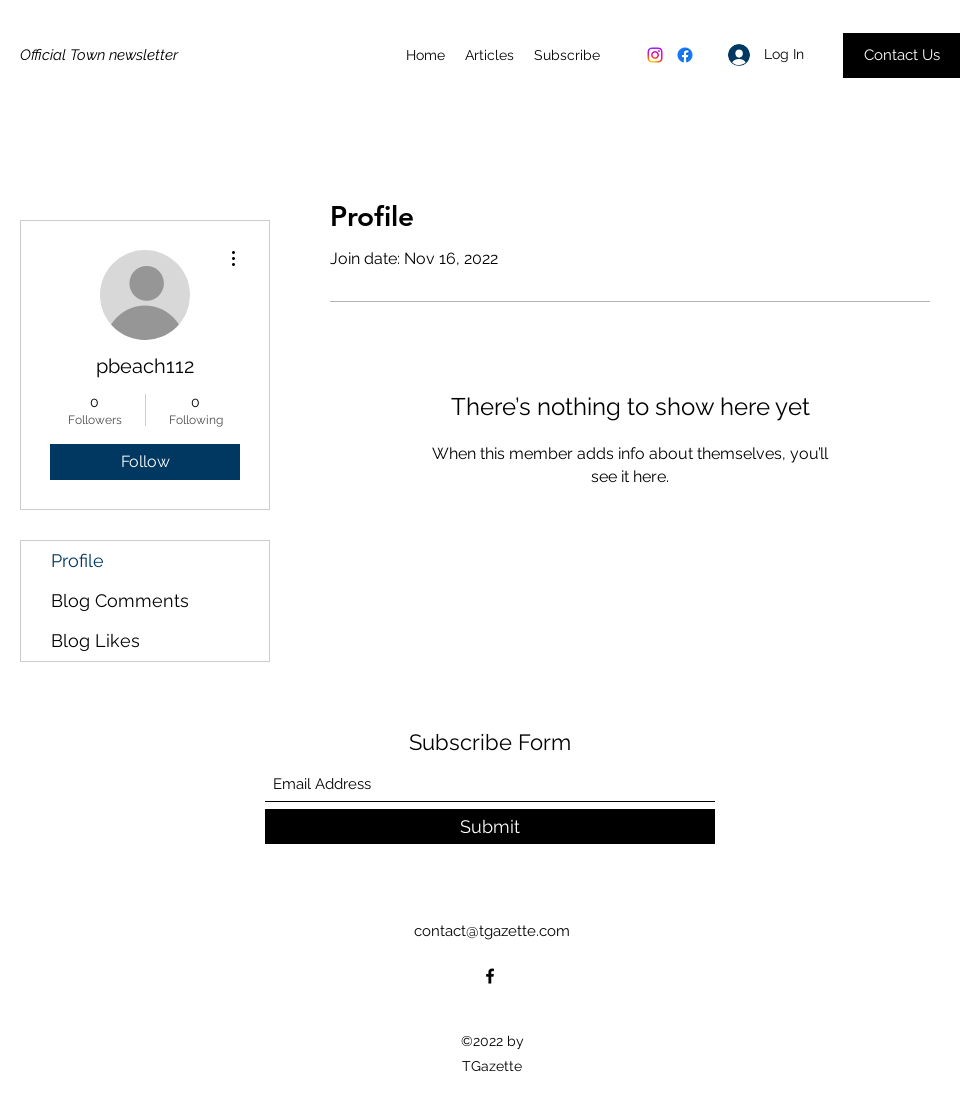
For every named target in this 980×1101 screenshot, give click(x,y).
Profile (77, 560)
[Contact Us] (901, 55)
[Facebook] (685, 55)
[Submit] (490, 826)
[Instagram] (655, 55)
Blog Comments (120, 600)
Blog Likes (95, 640)
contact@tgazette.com (492, 931)
